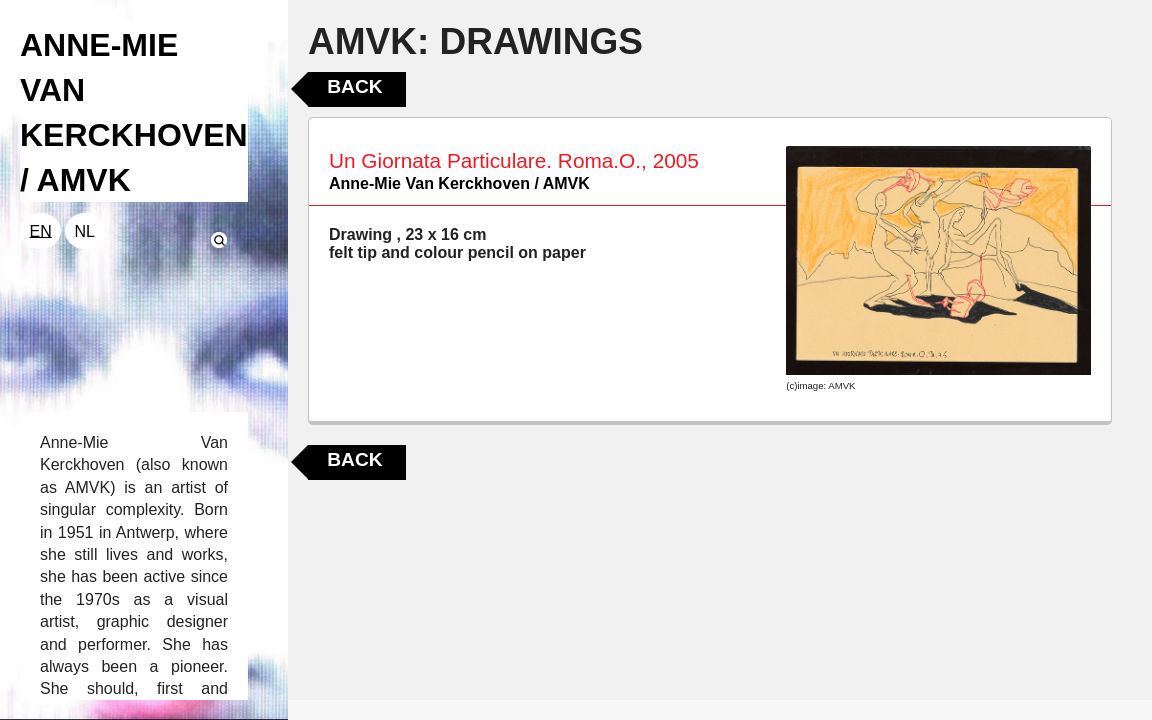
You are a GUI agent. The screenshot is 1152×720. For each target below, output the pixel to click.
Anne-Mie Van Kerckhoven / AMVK (459, 183)
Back (354, 86)
